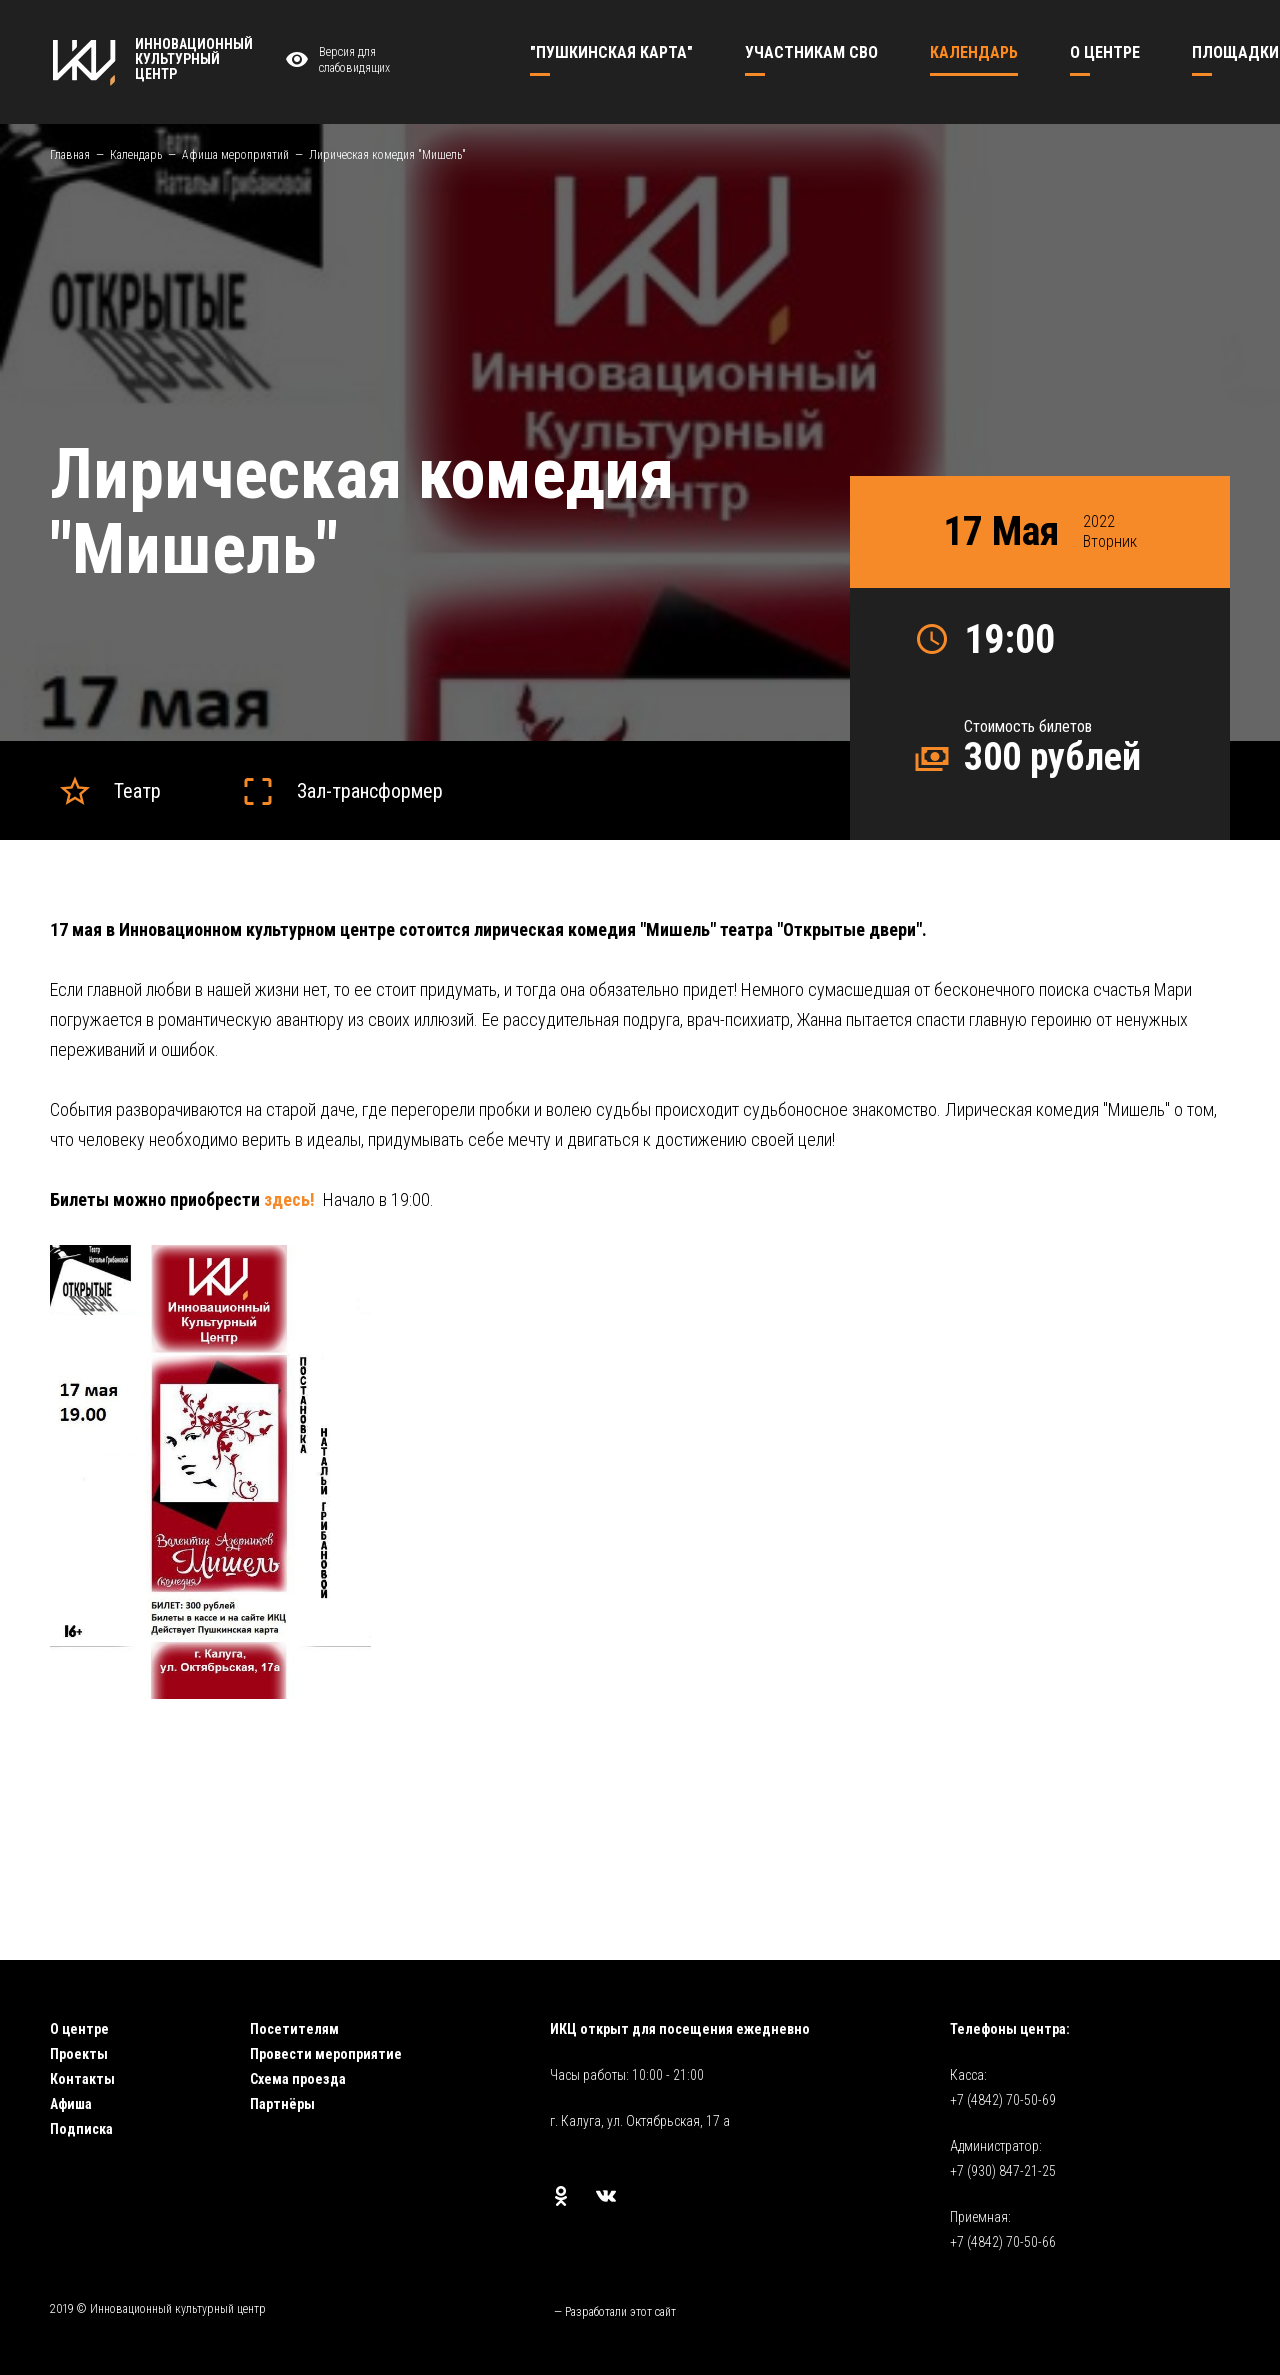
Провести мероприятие (326, 2054)
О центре (79, 2029)
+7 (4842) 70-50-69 (1003, 2100)
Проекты (79, 2054)
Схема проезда (298, 2079)
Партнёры (282, 2104)
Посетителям (294, 2029)
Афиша (71, 2104)
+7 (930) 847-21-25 (1003, 2171)
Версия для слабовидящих (335, 60)
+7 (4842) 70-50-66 (1003, 2242)
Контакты (82, 2079)
